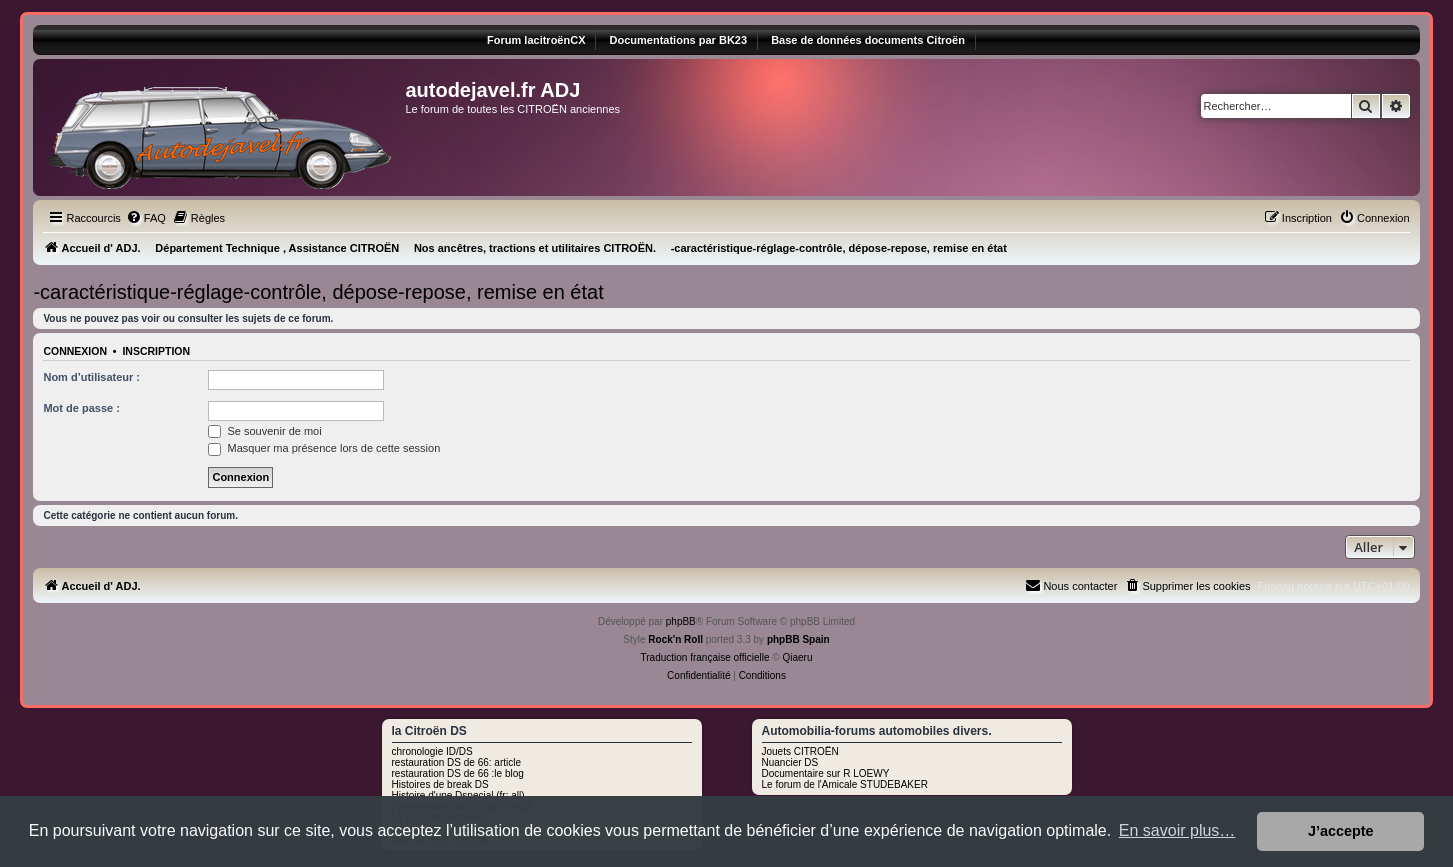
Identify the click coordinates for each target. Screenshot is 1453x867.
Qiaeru (797, 657)
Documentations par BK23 (679, 40)
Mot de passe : (81, 408)
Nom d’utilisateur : (91, 377)
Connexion (75, 351)
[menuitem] (146, 218)
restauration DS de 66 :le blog (458, 773)
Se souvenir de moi (264, 431)
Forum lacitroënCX (536, 40)
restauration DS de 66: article (457, 762)
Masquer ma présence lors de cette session (324, 448)
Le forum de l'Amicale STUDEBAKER (845, 784)
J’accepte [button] (1341, 831)
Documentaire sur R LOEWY (826, 773)
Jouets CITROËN (800, 751)
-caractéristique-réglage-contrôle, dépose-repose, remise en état (318, 292)
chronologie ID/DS (432, 751)
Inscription (156, 351)
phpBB (681, 621)
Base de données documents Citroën (868, 40)
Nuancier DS (790, 762)
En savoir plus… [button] (1177, 830)
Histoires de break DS (440, 784)
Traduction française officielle (705, 657)
